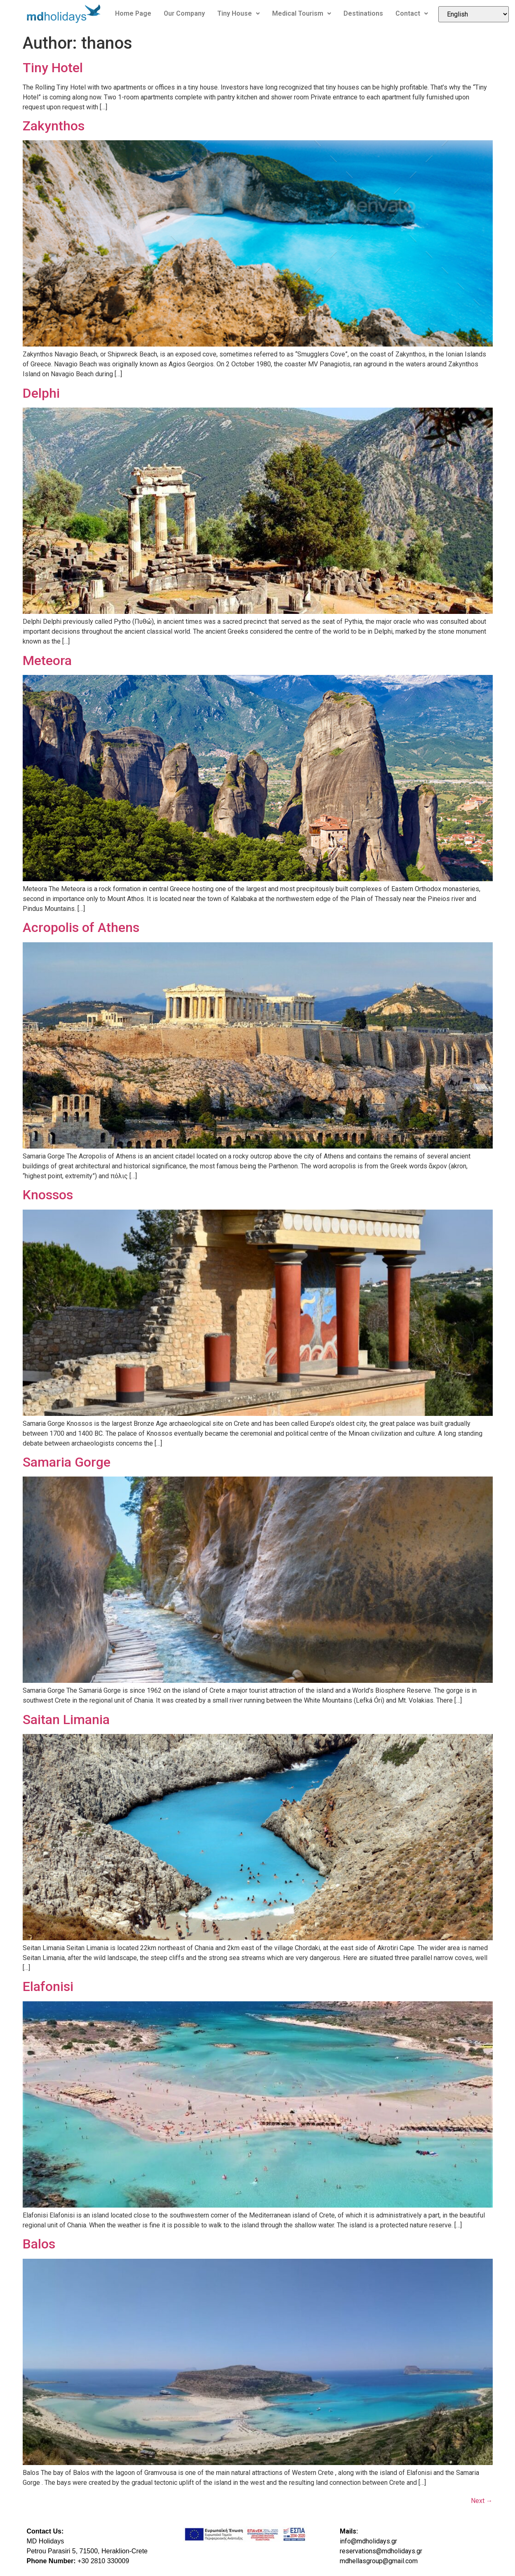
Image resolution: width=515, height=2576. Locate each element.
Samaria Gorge (67, 1462)
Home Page (133, 13)
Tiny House (238, 13)
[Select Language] (473, 14)
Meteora (47, 660)
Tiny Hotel (53, 67)
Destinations (363, 13)
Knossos (48, 1195)
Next (482, 2501)
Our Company (184, 13)
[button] (238, 13)
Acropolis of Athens (81, 927)
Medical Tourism (301, 13)
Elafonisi (48, 1986)
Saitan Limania (66, 1719)
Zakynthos (54, 126)
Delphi (41, 393)
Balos (39, 2244)
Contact (411, 13)
